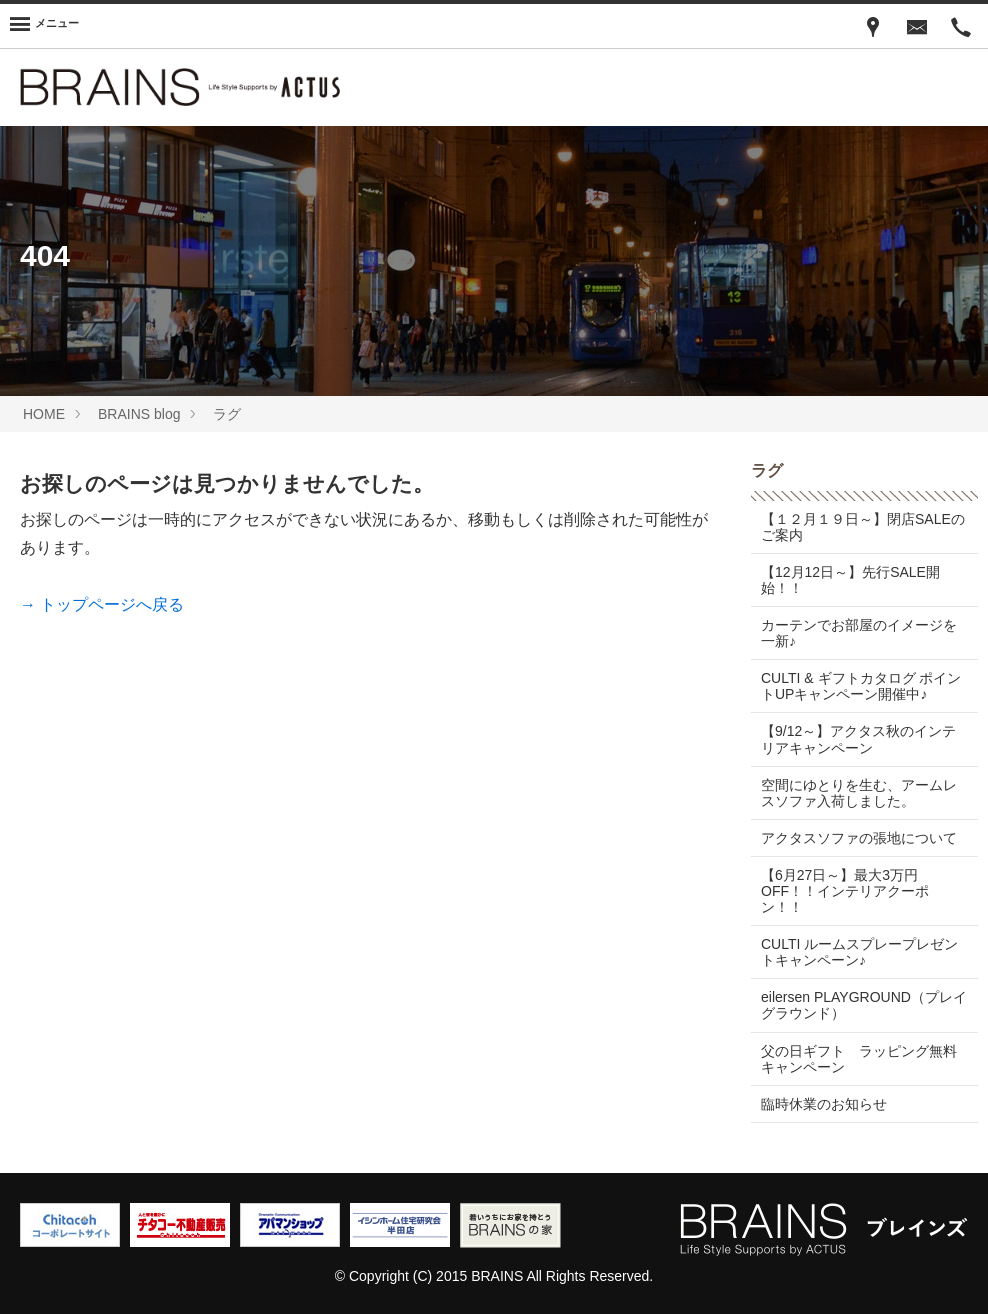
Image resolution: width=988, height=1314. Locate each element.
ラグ (227, 414)
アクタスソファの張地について (859, 838)
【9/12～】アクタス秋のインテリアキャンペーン (858, 739)
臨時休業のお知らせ (824, 1104)
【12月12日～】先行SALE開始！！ (850, 580)
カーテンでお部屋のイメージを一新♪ (859, 633)
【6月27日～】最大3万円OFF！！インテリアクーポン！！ (845, 891)
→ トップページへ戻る (102, 604)
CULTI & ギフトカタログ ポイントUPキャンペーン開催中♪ (861, 686)
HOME (44, 414)
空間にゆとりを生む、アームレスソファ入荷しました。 (859, 793)
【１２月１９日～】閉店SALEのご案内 (863, 527)
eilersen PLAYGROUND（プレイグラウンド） (864, 1005)
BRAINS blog (139, 414)
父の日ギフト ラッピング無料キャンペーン (859, 1059)
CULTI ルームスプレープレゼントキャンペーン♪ (859, 952)
